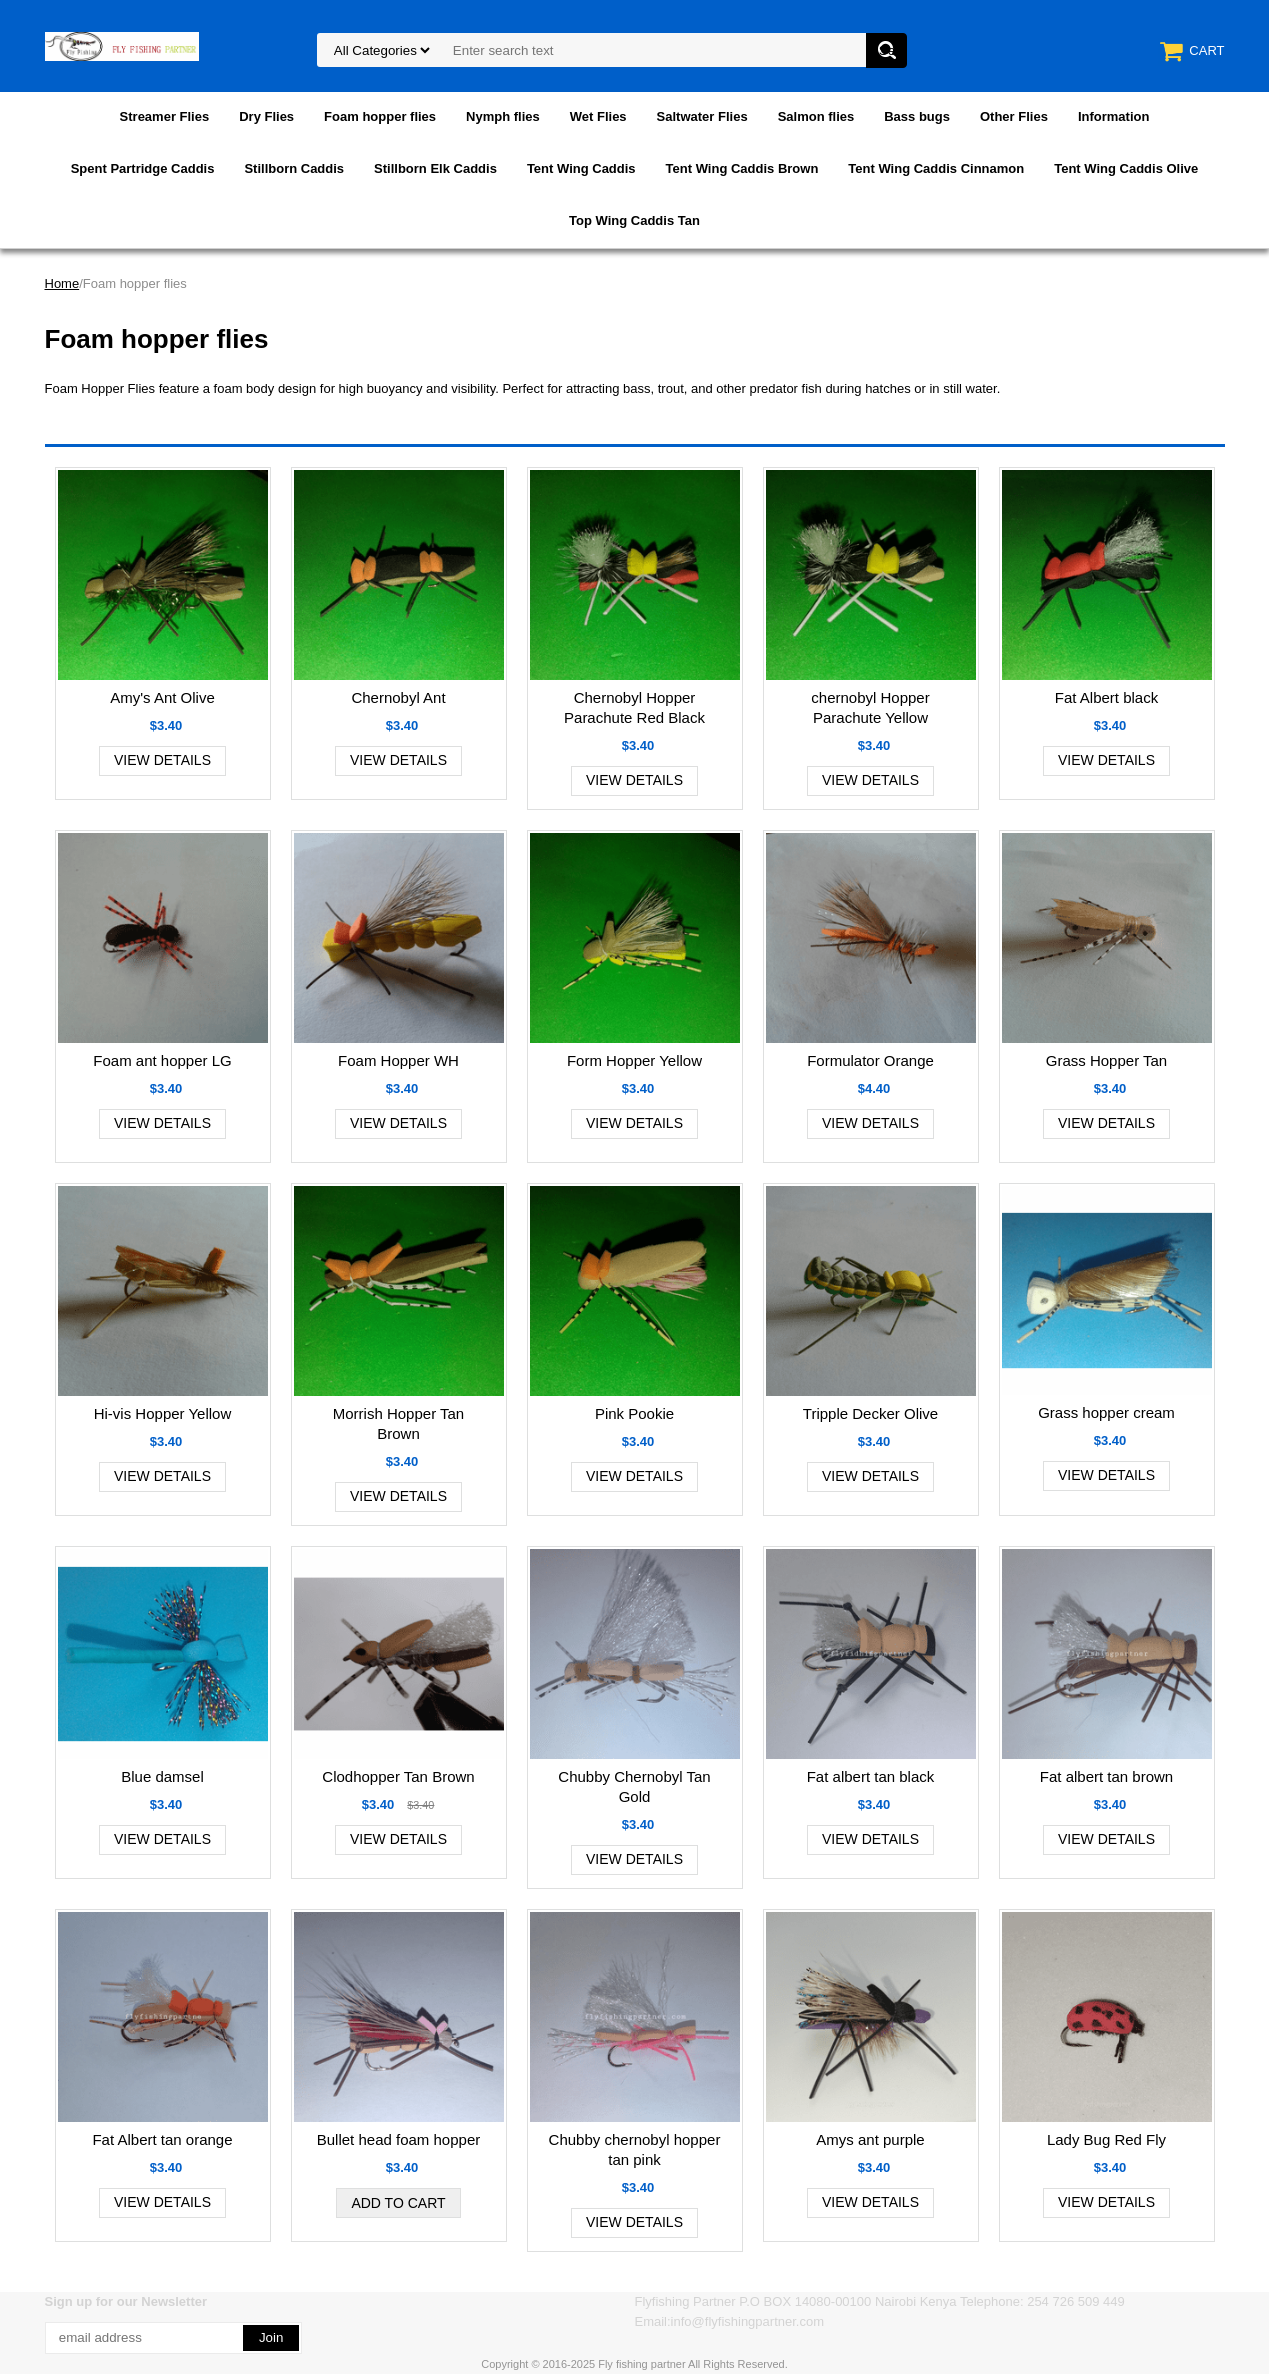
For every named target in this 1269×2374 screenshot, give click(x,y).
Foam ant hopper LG (162, 1060)
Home (62, 283)
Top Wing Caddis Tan (634, 220)
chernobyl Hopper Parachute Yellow (870, 707)
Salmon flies (816, 116)
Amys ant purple (870, 2139)
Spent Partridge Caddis (143, 168)
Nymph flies (503, 116)
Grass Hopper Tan (1106, 1060)
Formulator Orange (870, 1060)
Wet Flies (598, 116)
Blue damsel (162, 1776)
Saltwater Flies (702, 116)
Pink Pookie (634, 1413)
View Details (162, 760)
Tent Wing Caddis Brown (742, 168)
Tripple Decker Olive (870, 1413)
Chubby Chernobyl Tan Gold (634, 1786)
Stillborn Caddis (294, 168)
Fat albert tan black (871, 1776)
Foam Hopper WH (398, 1060)
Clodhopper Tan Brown (398, 1776)
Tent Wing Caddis (581, 168)
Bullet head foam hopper (398, 2139)
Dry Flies (266, 116)
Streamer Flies (165, 116)
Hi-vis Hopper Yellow (163, 1413)
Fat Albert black (1106, 697)
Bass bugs (917, 116)
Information (1114, 116)
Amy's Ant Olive (162, 697)
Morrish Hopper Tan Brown (398, 1423)
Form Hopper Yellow (634, 1060)
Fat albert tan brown (1106, 1776)
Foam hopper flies (380, 116)
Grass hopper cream (1106, 1412)
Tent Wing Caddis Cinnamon (936, 168)
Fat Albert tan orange (162, 2139)
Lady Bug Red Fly (1106, 2139)
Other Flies (1014, 116)
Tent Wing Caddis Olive (1126, 168)
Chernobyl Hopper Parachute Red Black (634, 707)
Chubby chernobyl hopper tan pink (635, 2149)
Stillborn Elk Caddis (435, 168)
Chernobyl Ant (398, 697)
